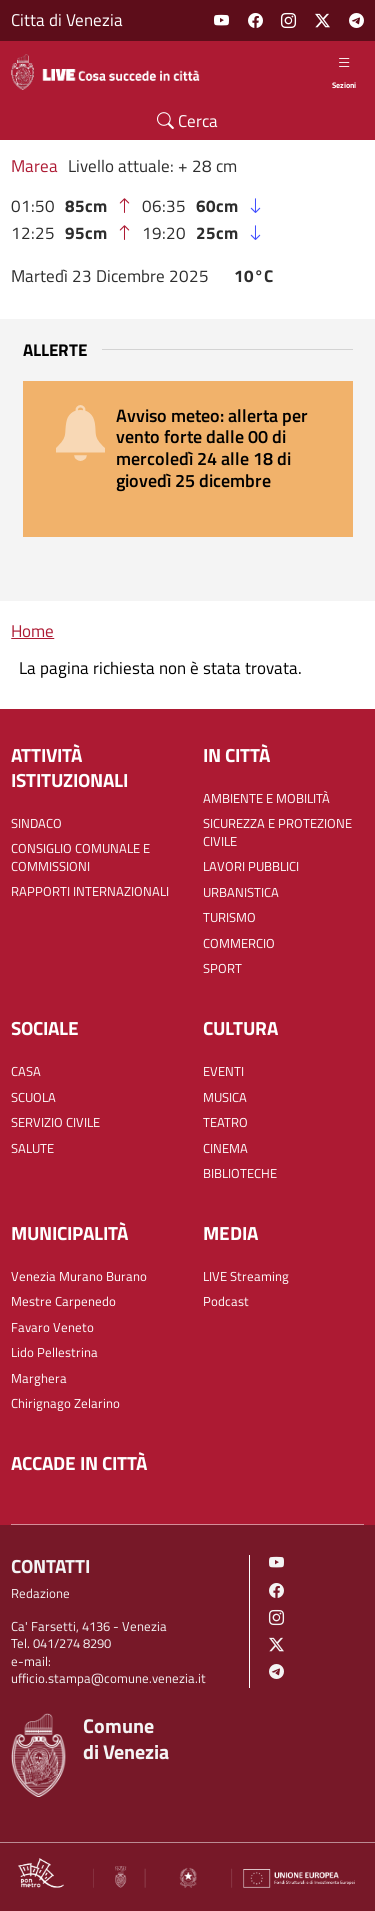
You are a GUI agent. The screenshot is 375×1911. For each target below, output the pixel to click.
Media (230, 1233)
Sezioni (344, 72)
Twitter (322, 20)
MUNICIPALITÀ (69, 1233)
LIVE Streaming (246, 1276)
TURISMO (229, 917)
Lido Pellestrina (54, 1352)
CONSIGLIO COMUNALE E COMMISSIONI (80, 857)
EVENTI (223, 1071)
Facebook (255, 20)
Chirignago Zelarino (65, 1403)
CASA (26, 1071)
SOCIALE (45, 1028)
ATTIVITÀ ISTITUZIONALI (69, 768)
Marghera (39, 1378)
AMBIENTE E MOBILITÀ (266, 798)
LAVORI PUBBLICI (251, 866)
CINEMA (225, 1148)
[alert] (188, 459)
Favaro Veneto (52, 1327)
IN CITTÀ (236, 755)
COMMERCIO (239, 943)
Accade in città (79, 1463)
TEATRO (225, 1122)
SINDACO (36, 823)
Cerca (187, 121)
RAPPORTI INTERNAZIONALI (90, 891)
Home (32, 631)
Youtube (221, 20)
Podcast (226, 1301)
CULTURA (240, 1028)
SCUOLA (33, 1097)
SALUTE (32, 1148)
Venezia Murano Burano (79, 1276)
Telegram (356, 20)
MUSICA (225, 1097)
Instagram (288, 20)
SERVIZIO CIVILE (55, 1122)
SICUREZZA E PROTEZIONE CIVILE (277, 832)
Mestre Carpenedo (63, 1301)
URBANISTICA (241, 892)
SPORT (222, 968)
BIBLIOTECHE (240, 1173)
